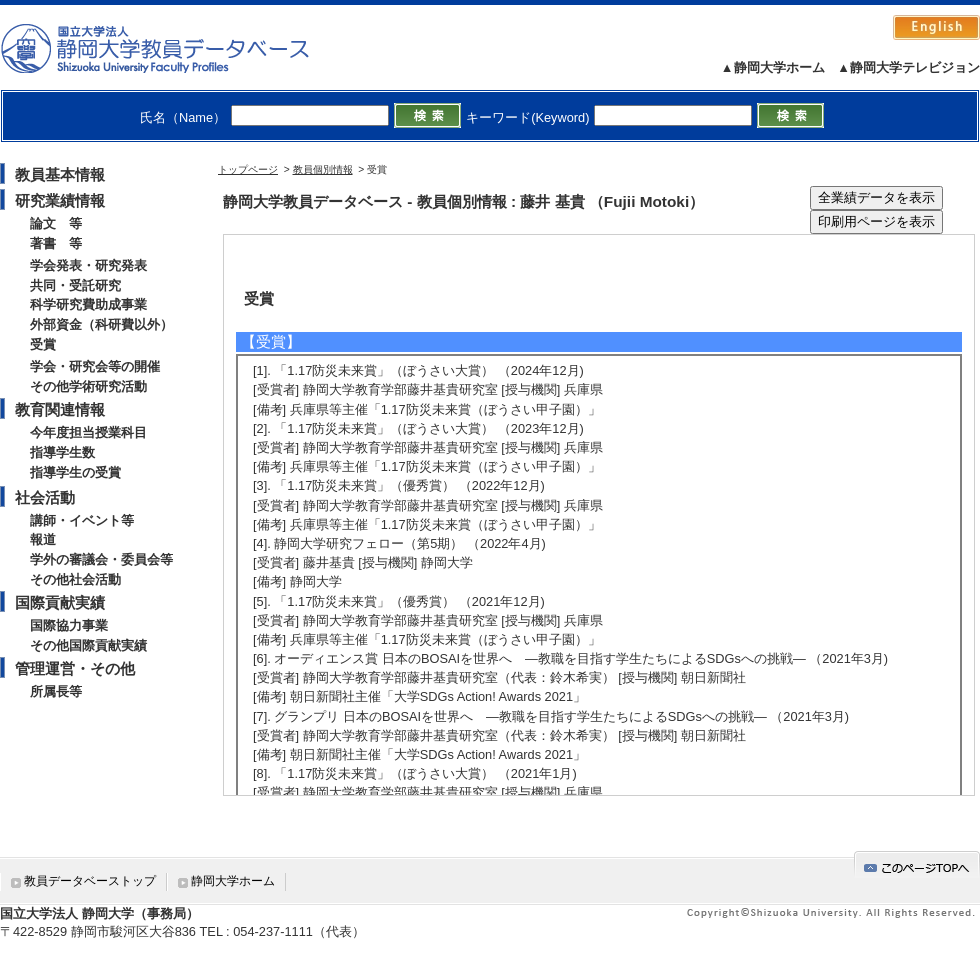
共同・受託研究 (75, 285)
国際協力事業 (69, 625)
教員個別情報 (323, 169)
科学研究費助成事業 (88, 304)
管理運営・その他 (75, 668)
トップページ (248, 169)
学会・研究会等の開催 (95, 366)
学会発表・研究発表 (88, 265)
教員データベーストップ (90, 881)
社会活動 (45, 497)
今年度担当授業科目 (88, 432)
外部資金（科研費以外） (101, 324)
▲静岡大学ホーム (773, 67)
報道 (43, 539)
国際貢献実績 (60, 602)
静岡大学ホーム (233, 881)
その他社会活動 (75, 579)
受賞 (43, 344)
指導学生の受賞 (75, 472)
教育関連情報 (60, 409)
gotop (917, 864)
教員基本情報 (60, 174)
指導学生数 (62, 452)
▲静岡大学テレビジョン (908, 67)
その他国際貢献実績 (88, 645)
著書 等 (56, 243)
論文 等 (56, 223)
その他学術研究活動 (88, 386)
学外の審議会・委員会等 (101, 559)
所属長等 (56, 691)
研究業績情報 (60, 200)
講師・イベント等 (82, 520)
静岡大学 (175, 48)
